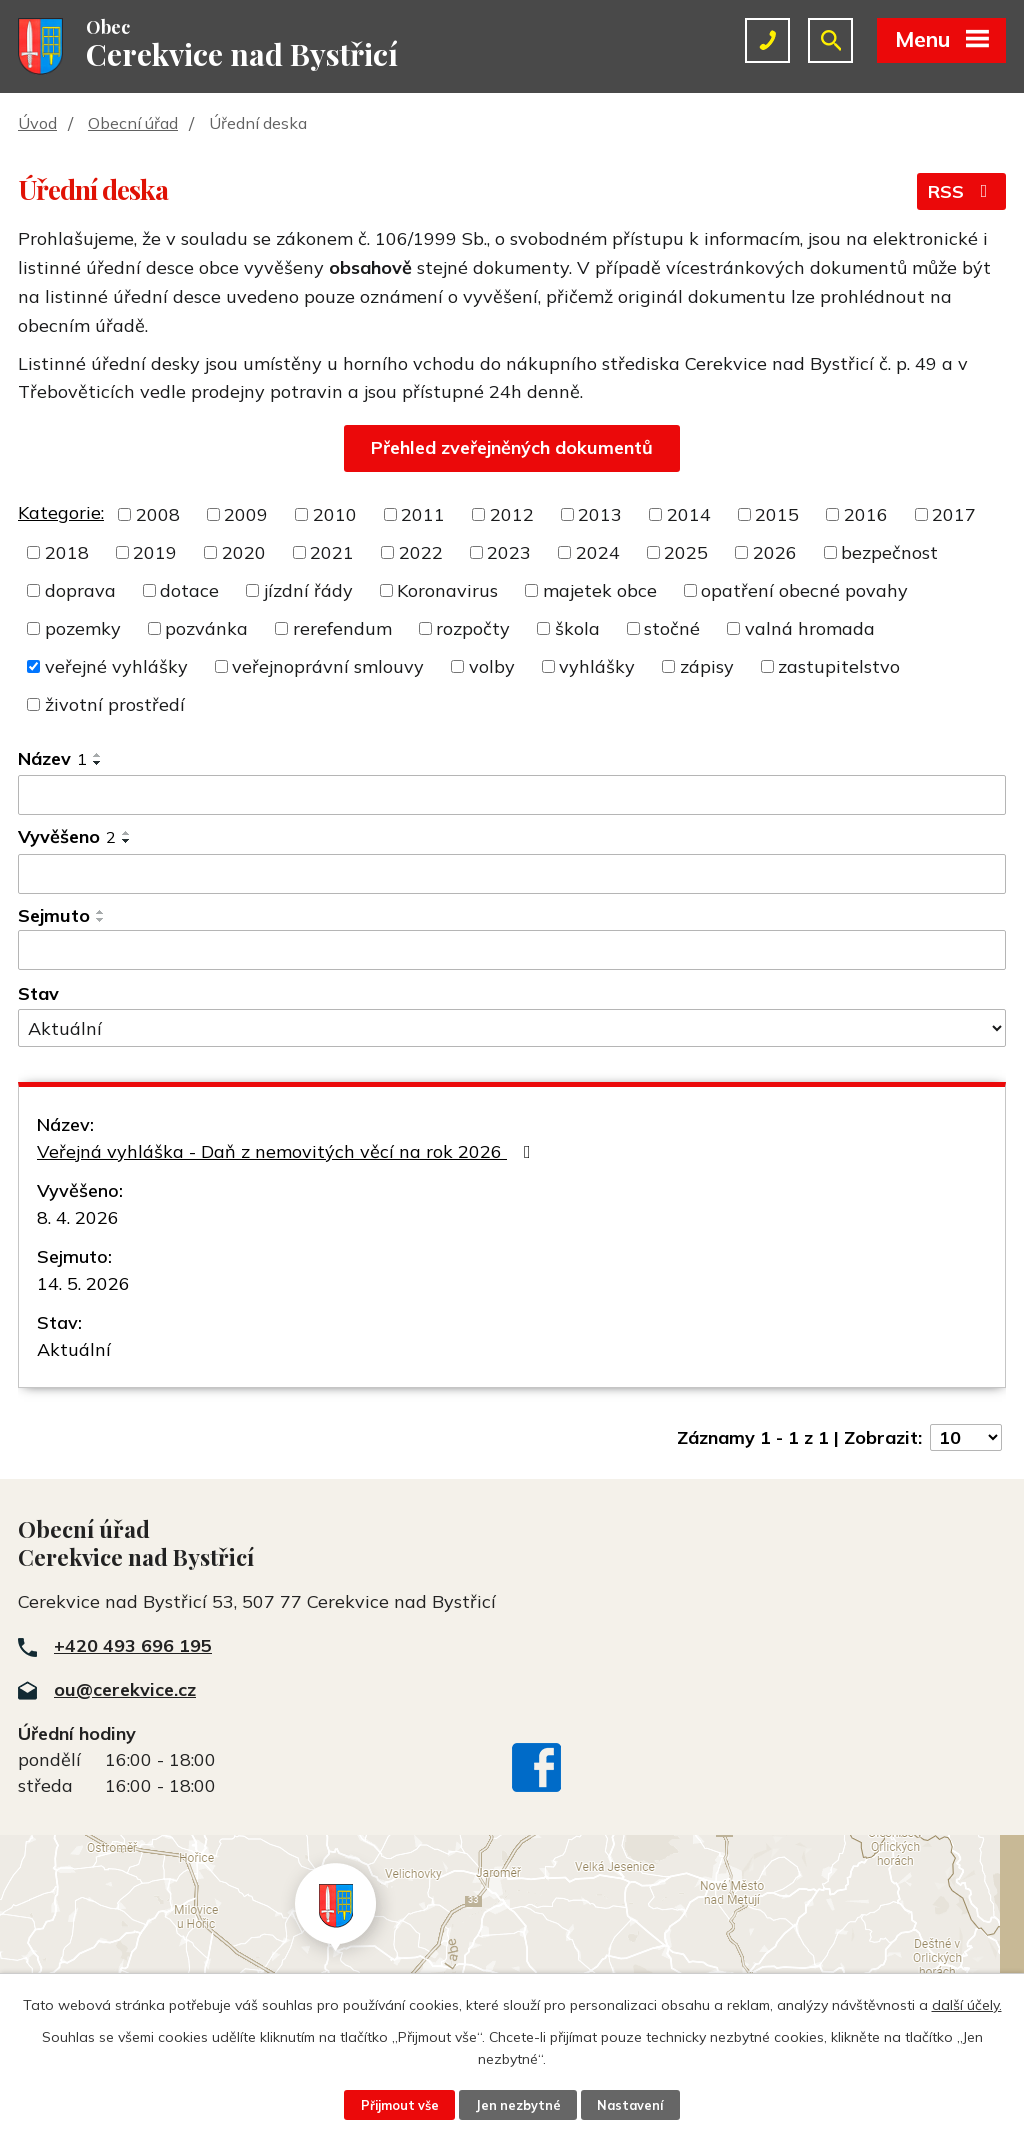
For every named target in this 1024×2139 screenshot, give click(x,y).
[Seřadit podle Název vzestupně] (98, 755)
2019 (155, 552)
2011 (423, 514)
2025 (686, 552)
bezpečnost (889, 552)
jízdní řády (308, 590)
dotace (189, 590)
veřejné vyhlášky (116, 666)
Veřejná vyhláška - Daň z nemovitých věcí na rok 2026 (288, 1151)
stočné (672, 628)
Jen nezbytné (518, 2105)
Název (52, 758)
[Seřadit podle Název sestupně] (98, 763)
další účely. (967, 2005)
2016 (866, 514)
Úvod (37, 123)
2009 (246, 514)
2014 (689, 514)
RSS (962, 191)
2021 (332, 552)
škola (577, 628)
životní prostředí (115, 704)
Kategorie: (61, 512)
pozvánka (206, 628)
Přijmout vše (400, 2105)
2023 (509, 552)
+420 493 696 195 (133, 1645)
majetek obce (600, 590)
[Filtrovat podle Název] (512, 795)
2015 (777, 514)
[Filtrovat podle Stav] (512, 1028)
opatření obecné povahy (804, 590)
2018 (67, 552)
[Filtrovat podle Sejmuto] (512, 950)
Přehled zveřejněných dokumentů (512, 447)
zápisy (707, 666)
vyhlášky (597, 666)
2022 (421, 552)
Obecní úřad (133, 123)
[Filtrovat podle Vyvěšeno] (512, 874)
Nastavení (630, 2105)
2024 (598, 552)
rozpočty (473, 628)
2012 (512, 514)
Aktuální (74, 1349)
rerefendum (342, 628)
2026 (775, 552)
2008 (158, 514)
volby (492, 666)
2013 (600, 514)
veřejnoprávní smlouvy (328, 666)
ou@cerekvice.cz (125, 1689)
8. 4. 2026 (78, 1217)
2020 (244, 552)
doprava (80, 590)
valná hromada (810, 628)
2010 (335, 514)
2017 (954, 514)
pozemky (83, 628)
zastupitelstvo (839, 666)
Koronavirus (447, 590)
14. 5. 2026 (83, 1283)
